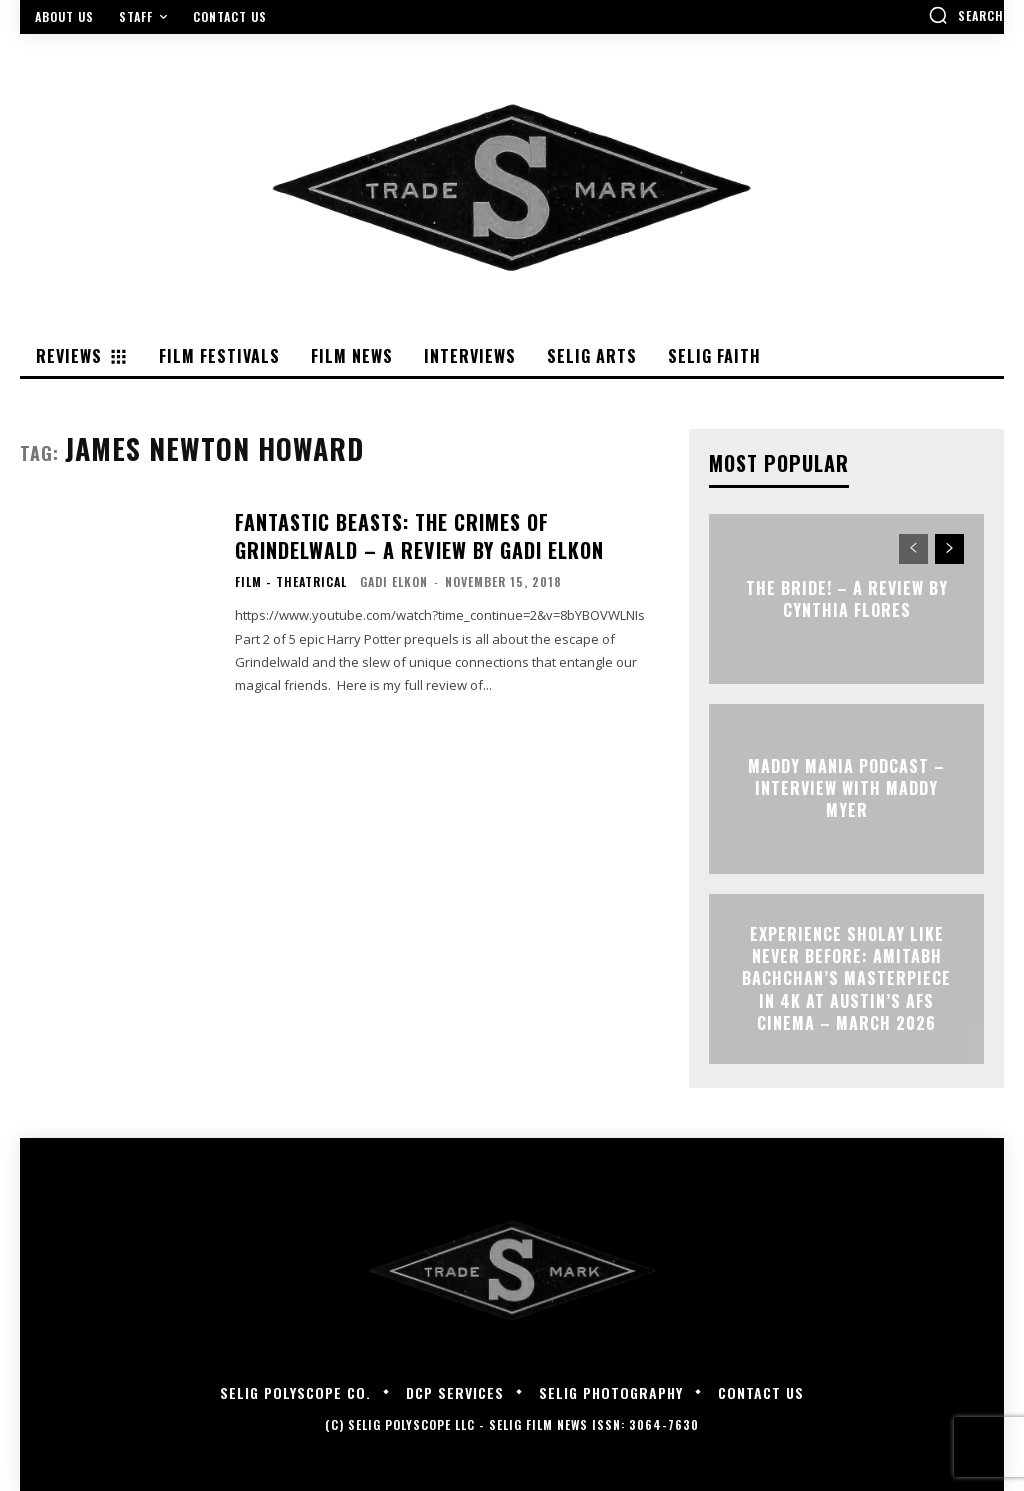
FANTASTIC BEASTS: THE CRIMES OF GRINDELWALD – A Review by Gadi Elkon (444, 532)
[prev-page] (913, 549)
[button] (966, 15)
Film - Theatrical (291, 576)
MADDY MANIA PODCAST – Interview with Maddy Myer (846, 788)
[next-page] (949, 549)
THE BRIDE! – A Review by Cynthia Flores (847, 598)
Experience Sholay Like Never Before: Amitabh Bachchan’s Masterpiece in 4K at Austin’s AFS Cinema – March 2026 (846, 979)
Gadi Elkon (394, 575)
